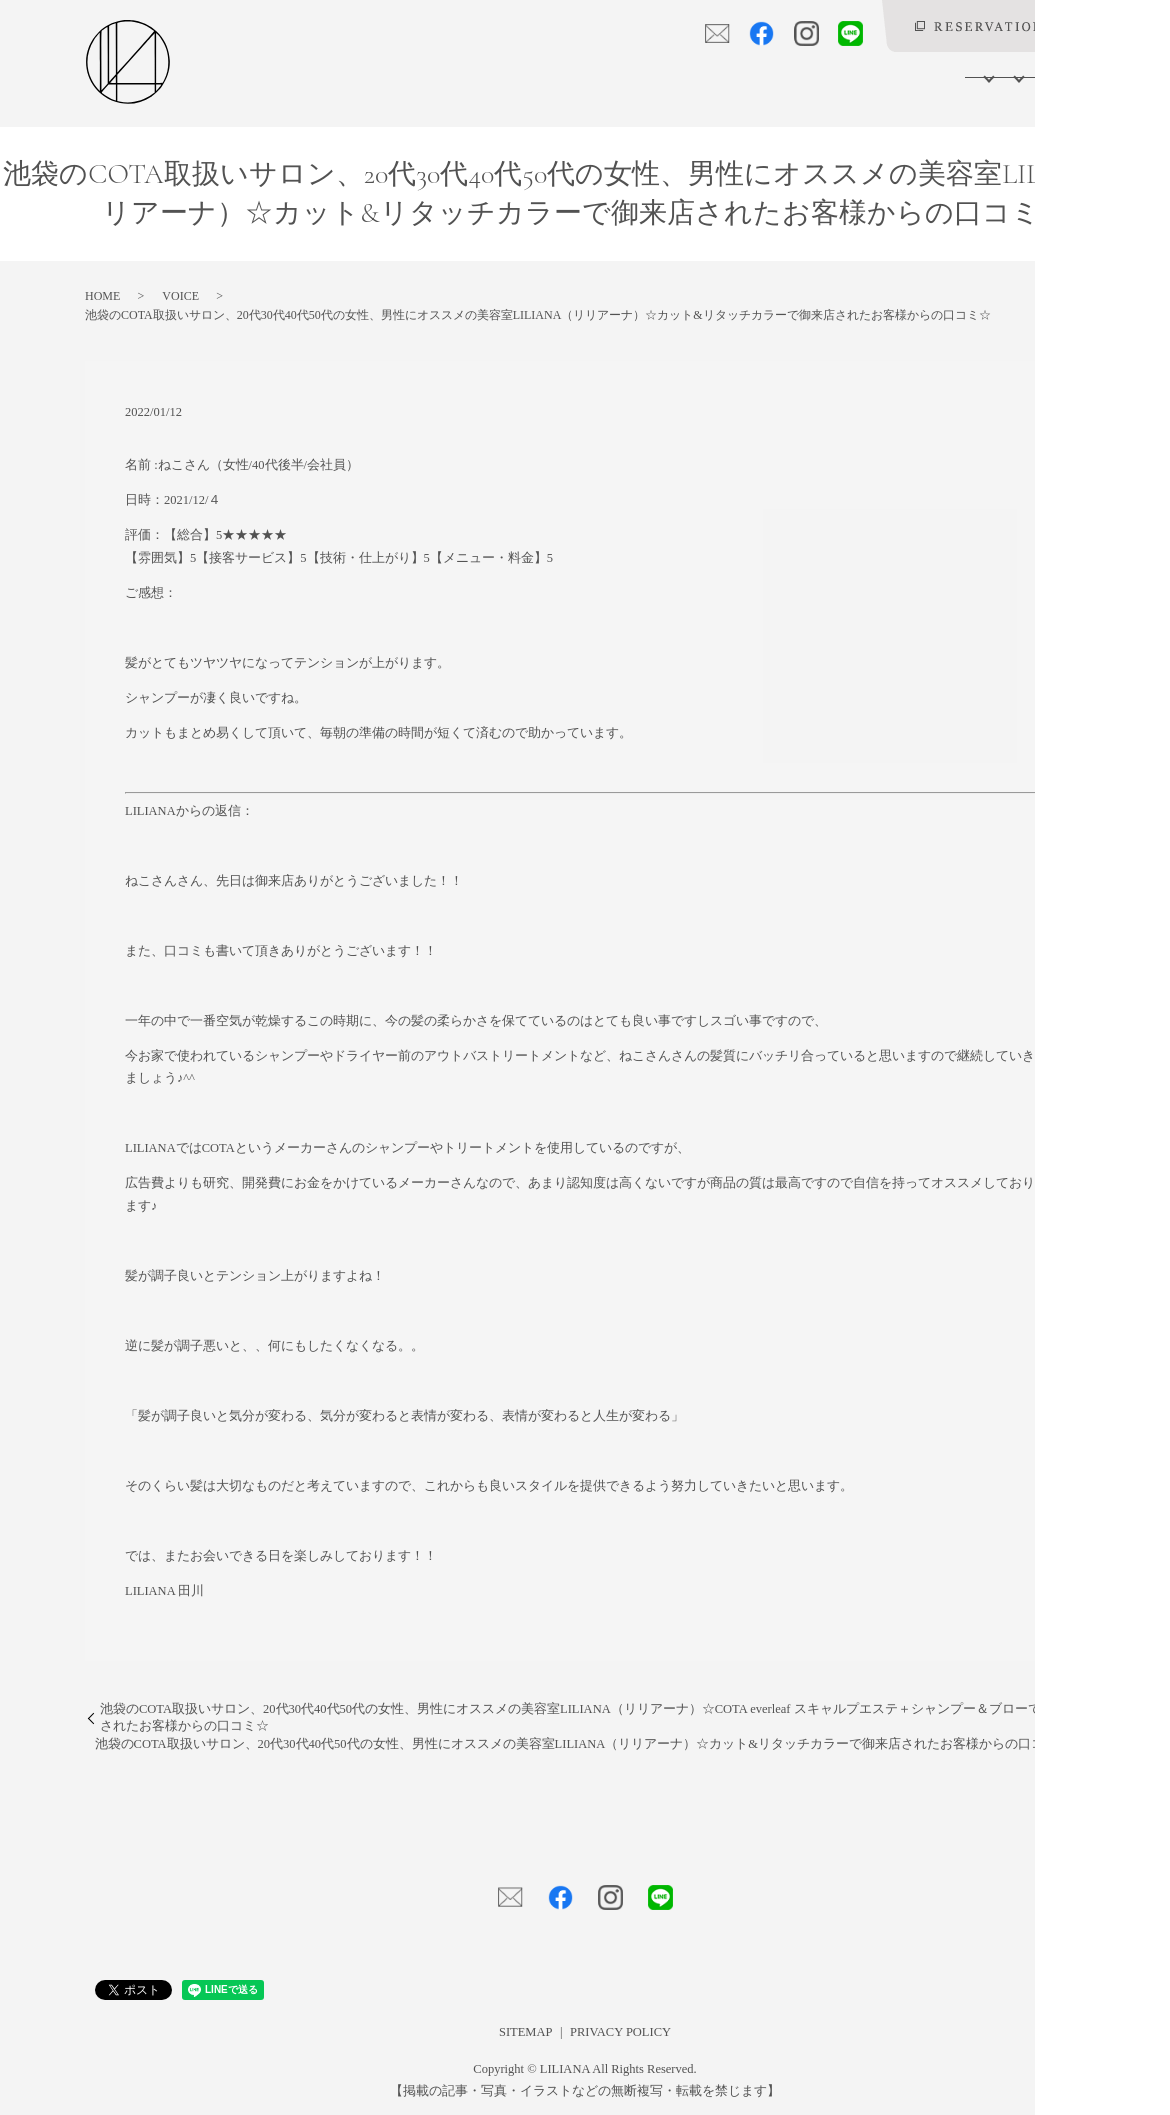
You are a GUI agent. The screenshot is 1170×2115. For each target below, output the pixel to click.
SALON (493, 75)
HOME (427, 75)
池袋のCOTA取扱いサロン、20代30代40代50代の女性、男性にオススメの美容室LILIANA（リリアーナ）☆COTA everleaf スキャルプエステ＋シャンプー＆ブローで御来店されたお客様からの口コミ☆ (590, 1718)
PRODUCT (707, 75)
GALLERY (793, 75)
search (1070, 77)
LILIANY (947, 75)
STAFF (632, 75)
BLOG (1017, 75)
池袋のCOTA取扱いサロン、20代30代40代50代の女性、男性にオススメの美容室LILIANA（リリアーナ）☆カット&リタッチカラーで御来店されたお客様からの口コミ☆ (582, 1744)
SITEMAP (525, 2032)
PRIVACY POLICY (620, 2032)
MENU (567, 75)
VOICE (876, 75)
